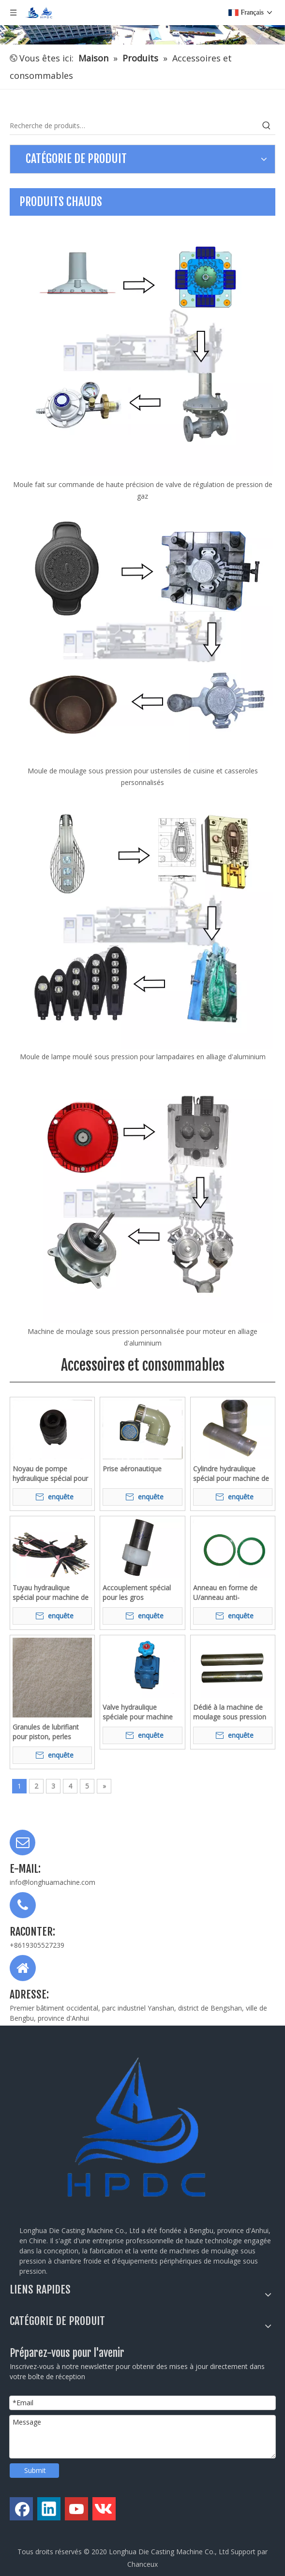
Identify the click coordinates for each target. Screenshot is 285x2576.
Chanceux (142, 2564)
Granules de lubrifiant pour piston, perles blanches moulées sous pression (49, 1732)
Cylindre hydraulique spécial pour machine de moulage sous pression (231, 1473)
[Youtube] (76, 2508)
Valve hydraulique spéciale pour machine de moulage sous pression (138, 1712)
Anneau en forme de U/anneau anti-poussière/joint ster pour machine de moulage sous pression (231, 1592)
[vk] (104, 2508)
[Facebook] (21, 2508)
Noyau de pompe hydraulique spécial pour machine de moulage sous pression (50, 1473)
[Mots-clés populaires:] (266, 125)
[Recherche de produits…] (134, 125)
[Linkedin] (48, 2508)
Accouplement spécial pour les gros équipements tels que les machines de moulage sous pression (141, 1592)
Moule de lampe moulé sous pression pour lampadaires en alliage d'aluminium (143, 1056)
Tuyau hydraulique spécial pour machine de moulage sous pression (51, 1592)
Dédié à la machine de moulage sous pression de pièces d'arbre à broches (229, 1712)
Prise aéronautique (132, 1468)
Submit (35, 2470)
